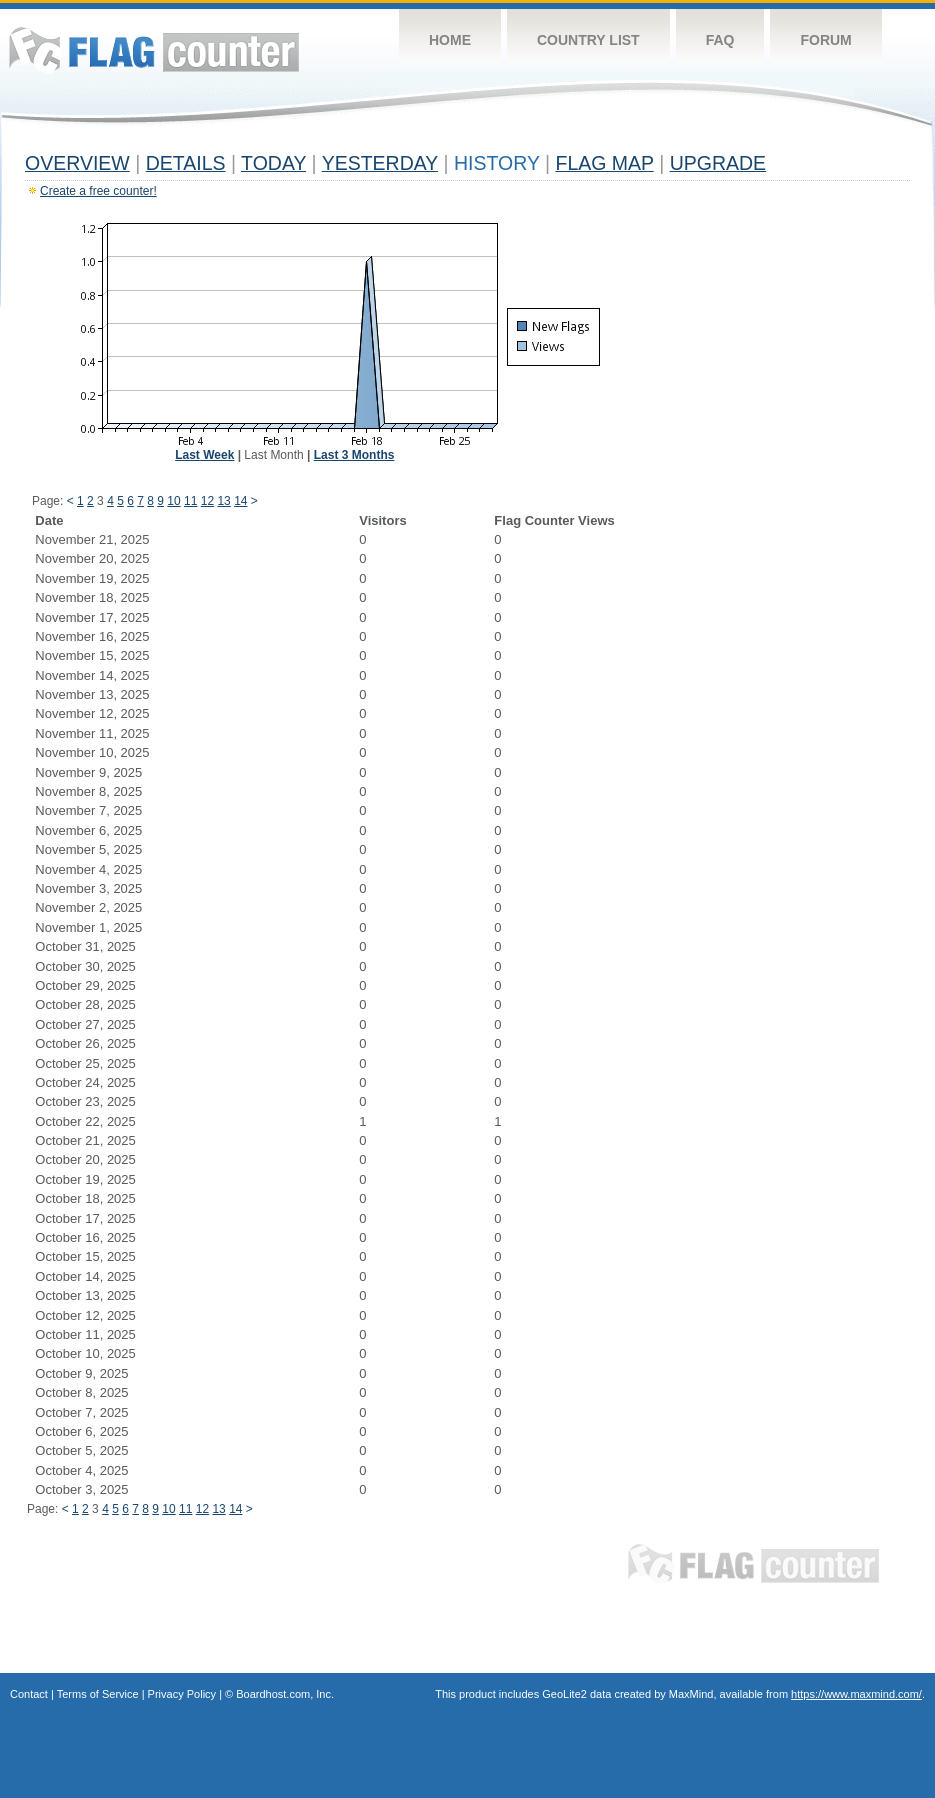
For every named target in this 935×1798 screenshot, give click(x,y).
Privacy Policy (182, 1694)
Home (450, 40)
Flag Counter (154, 49)
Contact (29, 1694)
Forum (825, 40)
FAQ (720, 40)
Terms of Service (98, 1694)
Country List (588, 40)
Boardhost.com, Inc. (285, 1694)
